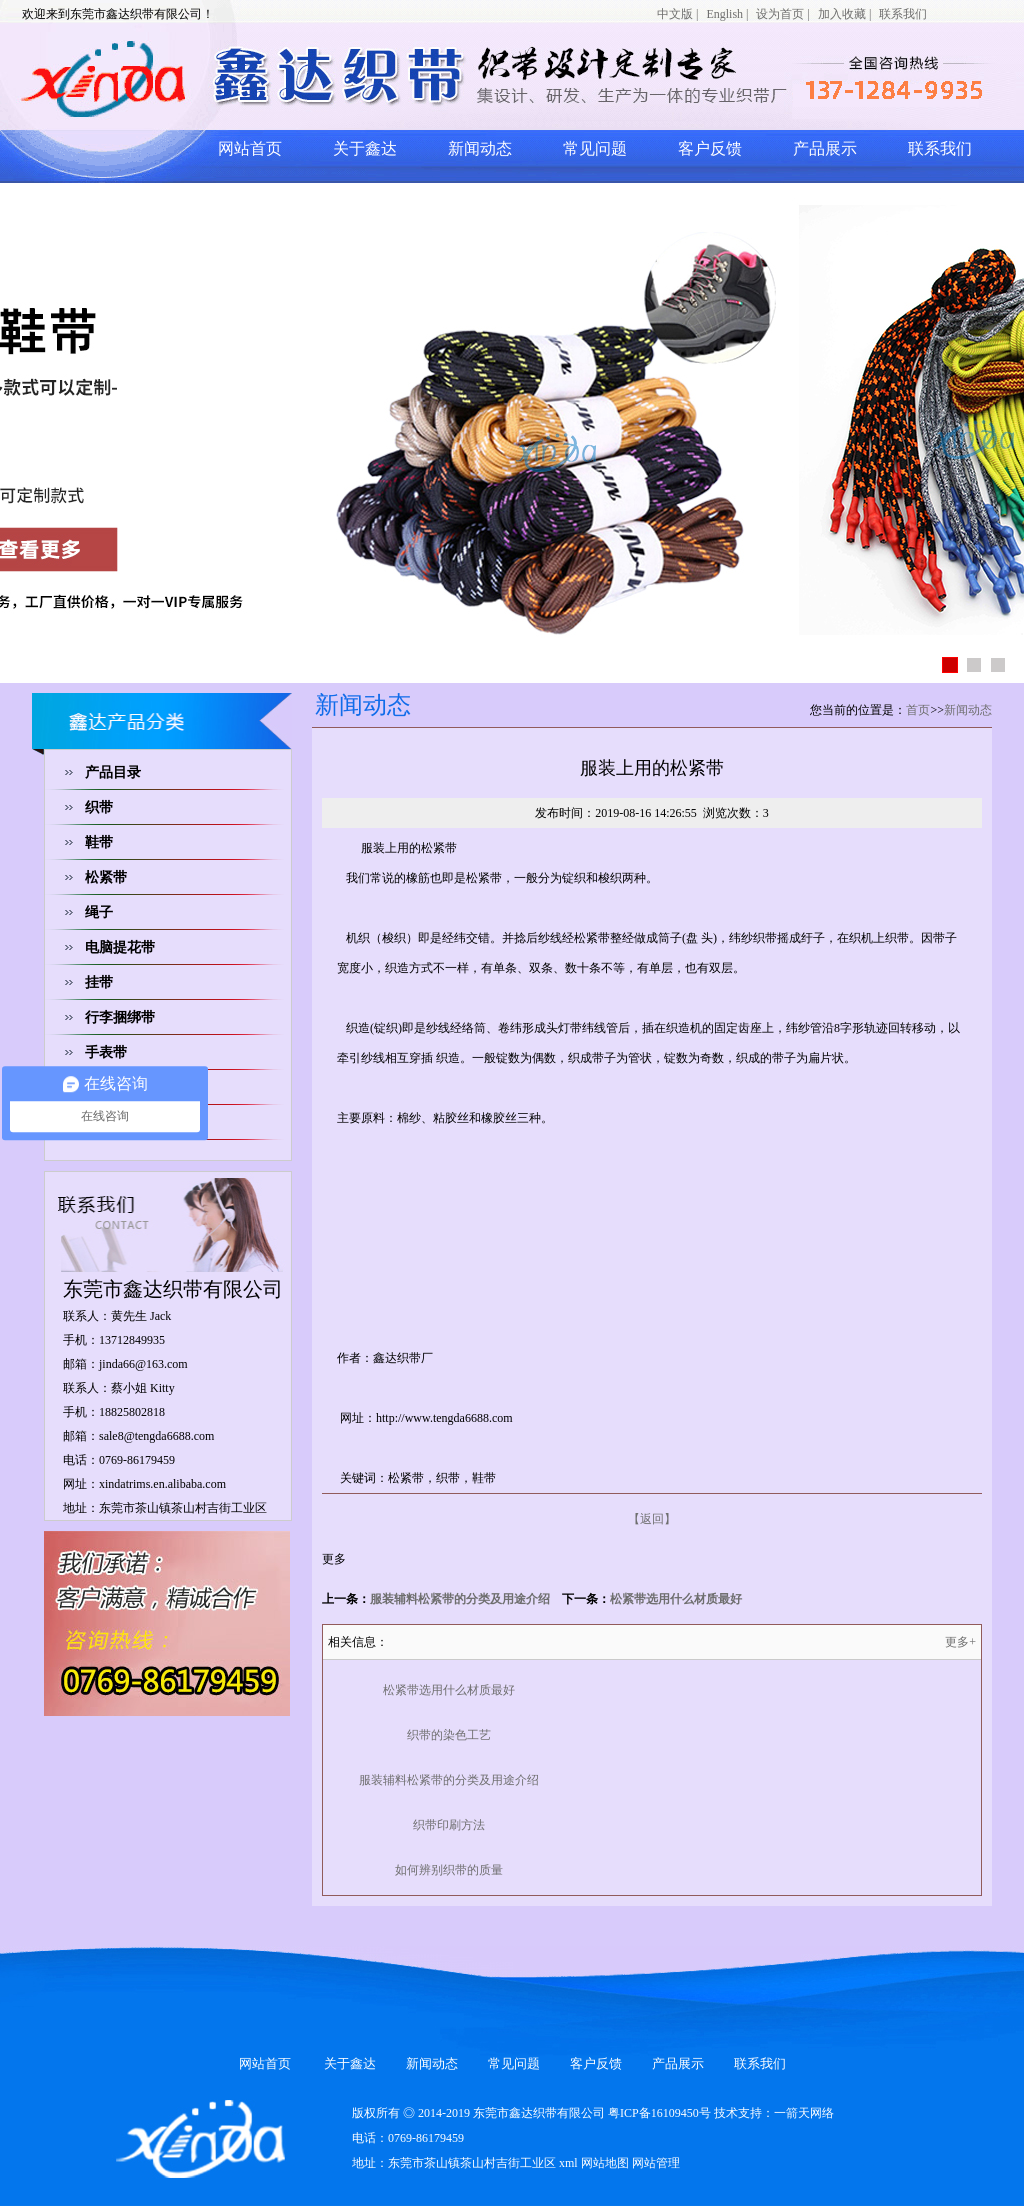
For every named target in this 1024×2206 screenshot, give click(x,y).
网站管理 (656, 2163)
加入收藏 (842, 14)
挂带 (99, 982)
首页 (918, 710)
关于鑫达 (365, 148)
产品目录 (113, 772)
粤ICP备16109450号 (659, 2113)
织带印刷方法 (449, 1825)
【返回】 (652, 1519)
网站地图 (605, 2163)
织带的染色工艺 (449, 1735)
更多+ (960, 1642)
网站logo (267, 78)
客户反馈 (710, 148)
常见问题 (595, 148)
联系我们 (903, 14)
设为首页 (780, 14)
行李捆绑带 (120, 1017)
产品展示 (825, 148)
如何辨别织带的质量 (449, 1870)
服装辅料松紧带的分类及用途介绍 (460, 1599)
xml (568, 2163)
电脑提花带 (120, 947)
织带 (99, 807)
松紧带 (106, 877)
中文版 (675, 14)
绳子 (99, 912)
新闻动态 (480, 148)
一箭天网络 (804, 2113)
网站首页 (250, 148)
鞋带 (99, 842)
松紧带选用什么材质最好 (676, 1599)
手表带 (106, 1052)
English (724, 14)
